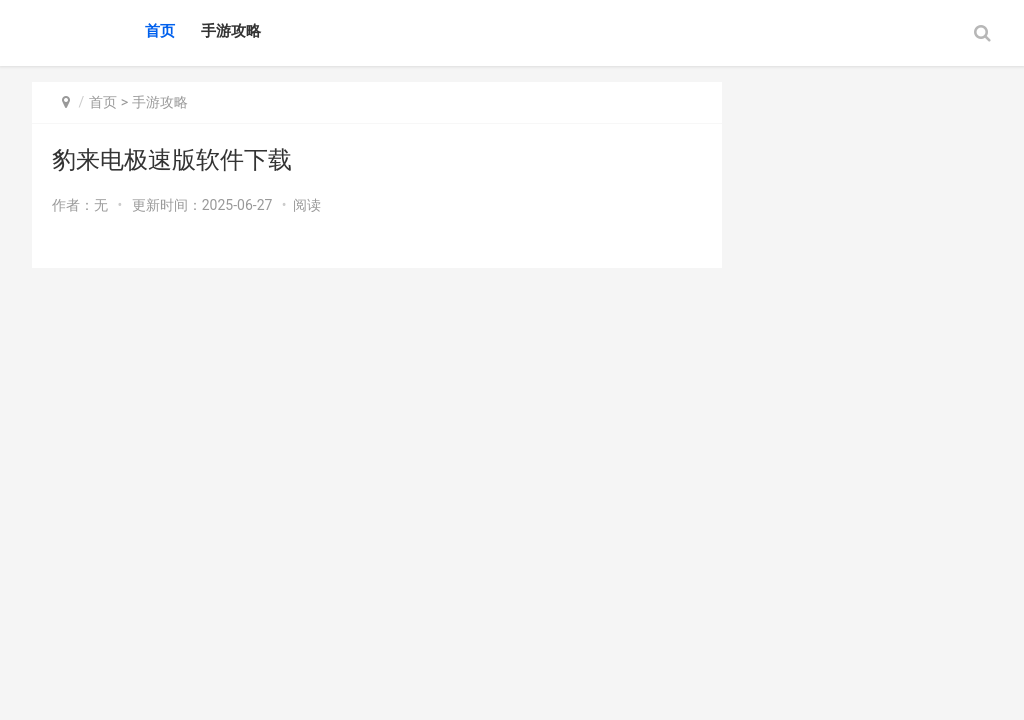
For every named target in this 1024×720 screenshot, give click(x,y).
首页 (160, 31)
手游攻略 (231, 31)
